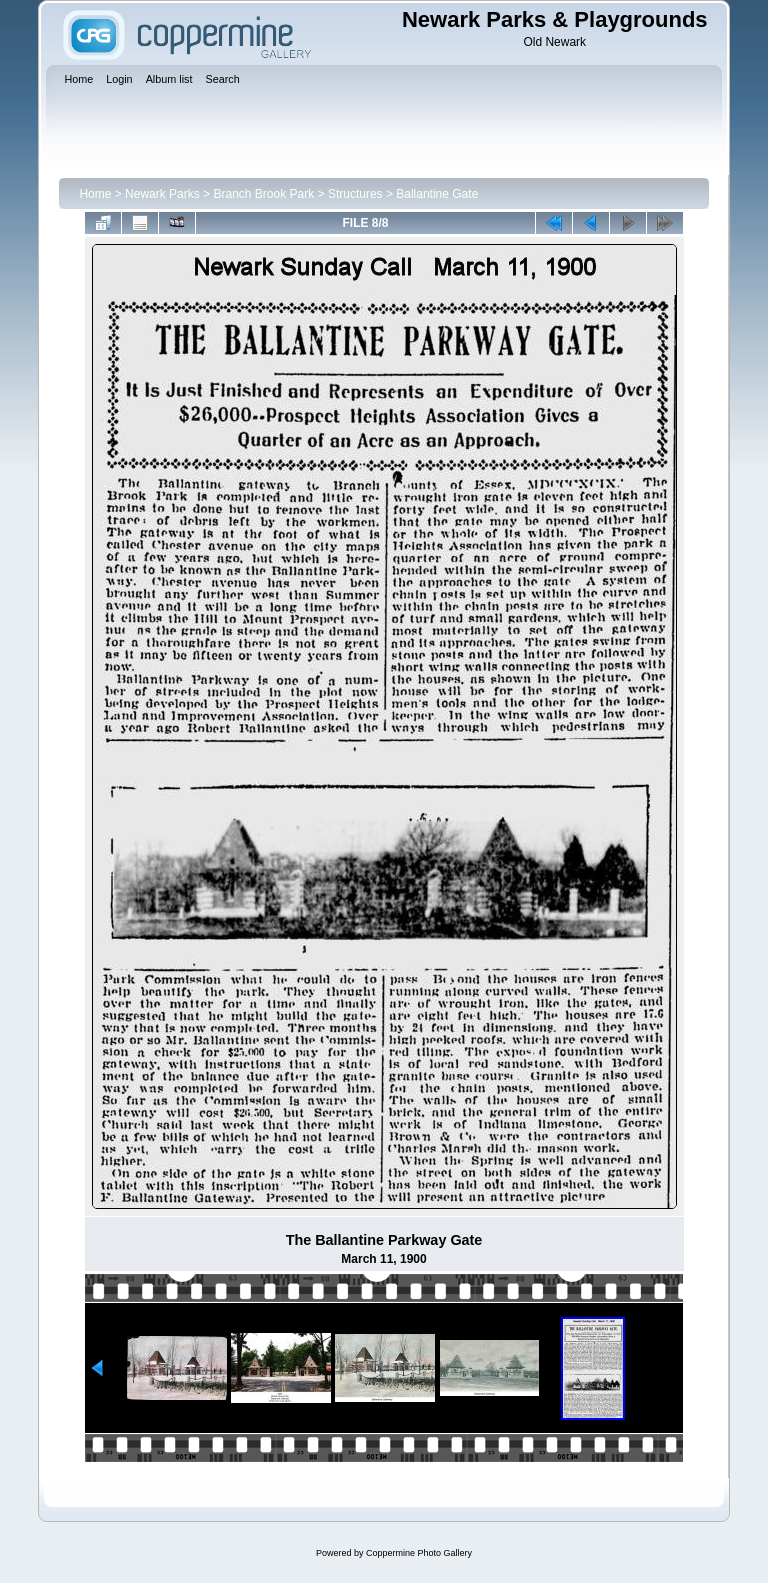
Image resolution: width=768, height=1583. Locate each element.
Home (95, 194)
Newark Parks (162, 194)
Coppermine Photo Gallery (419, 1553)
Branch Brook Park (263, 194)
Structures (355, 194)
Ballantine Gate (437, 194)
